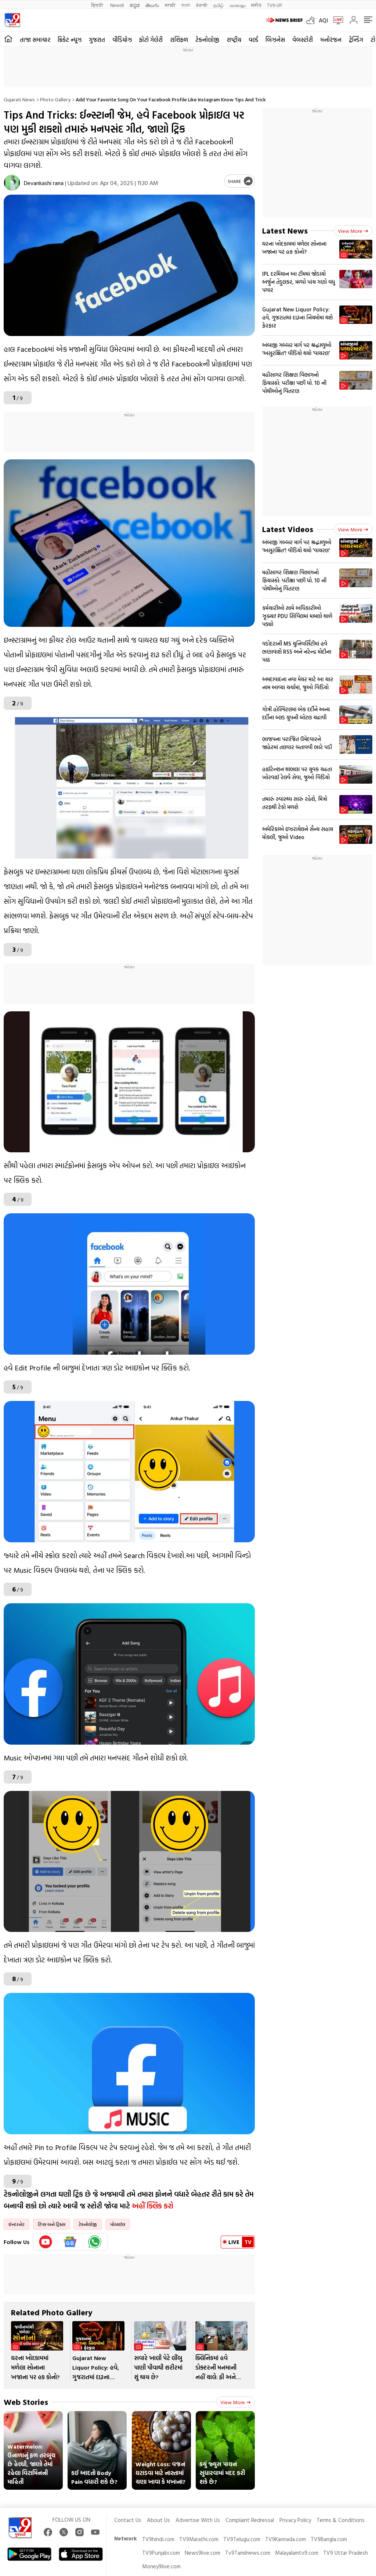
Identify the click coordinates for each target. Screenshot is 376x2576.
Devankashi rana (44, 182)
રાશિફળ (179, 39)
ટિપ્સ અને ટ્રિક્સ (51, 2224)
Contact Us (127, 2520)
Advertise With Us (198, 2520)
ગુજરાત (97, 39)
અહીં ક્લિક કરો (152, 2205)
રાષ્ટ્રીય (234, 39)
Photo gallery (55, 99)
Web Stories (26, 2402)
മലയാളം (237, 4)
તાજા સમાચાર (35, 39)
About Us (158, 2520)
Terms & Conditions (341, 2520)
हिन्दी (97, 4)
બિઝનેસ (275, 39)
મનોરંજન (330, 39)
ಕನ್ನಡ (135, 4)
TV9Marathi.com (198, 2539)
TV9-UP (274, 4)
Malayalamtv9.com (296, 2552)
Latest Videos (287, 529)
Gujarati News (19, 99)
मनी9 (256, 4)
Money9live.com (161, 2566)
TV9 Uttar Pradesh (345, 2552)
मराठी (170, 4)
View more (235, 2402)
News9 (117, 4)
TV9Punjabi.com (161, 2552)
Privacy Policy (295, 2520)
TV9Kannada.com (285, 2539)
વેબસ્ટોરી (302, 39)
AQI (323, 20)
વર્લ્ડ (253, 39)
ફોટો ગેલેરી (151, 39)
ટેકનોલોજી (207, 39)
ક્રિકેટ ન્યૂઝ (70, 39)
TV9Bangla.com (329, 2539)
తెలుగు (152, 4)
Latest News (285, 230)
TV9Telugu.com (241, 2539)
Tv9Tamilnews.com (247, 2552)
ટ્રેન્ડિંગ (356, 39)
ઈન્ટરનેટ (16, 2224)
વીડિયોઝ (122, 39)
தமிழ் (218, 4)
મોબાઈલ (117, 2224)
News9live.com (202, 2552)
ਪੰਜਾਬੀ (201, 4)
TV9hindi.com (158, 2539)
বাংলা (185, 4)
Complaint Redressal (249, 2520)
